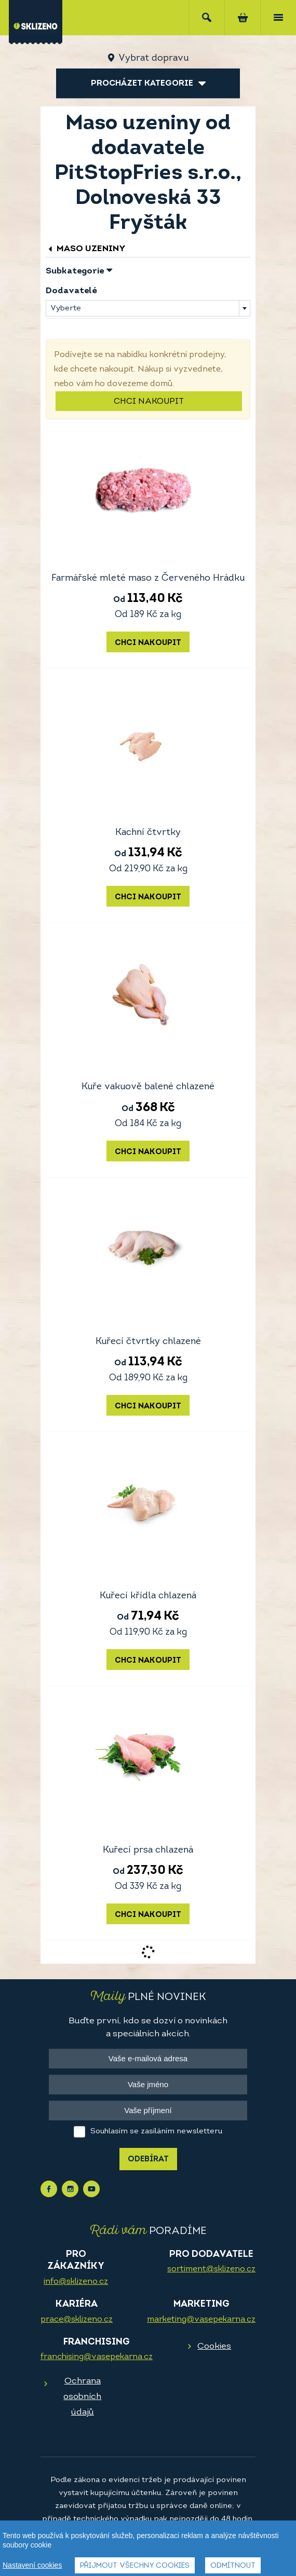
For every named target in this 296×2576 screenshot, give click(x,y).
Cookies (214, 2346)
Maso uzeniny (86, 248)
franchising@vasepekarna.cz (97, 2357)
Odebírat (148, 2159)
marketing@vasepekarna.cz (201, 2319)
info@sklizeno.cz (76, 2282)
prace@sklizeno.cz (77, 2319)
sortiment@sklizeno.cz (211, 2269)
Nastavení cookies (32, 2568)
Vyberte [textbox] (65, 308)
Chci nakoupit (149, 402)
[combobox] (148, 308)
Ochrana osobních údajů (82, 2397)
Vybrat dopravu (153, 58)
